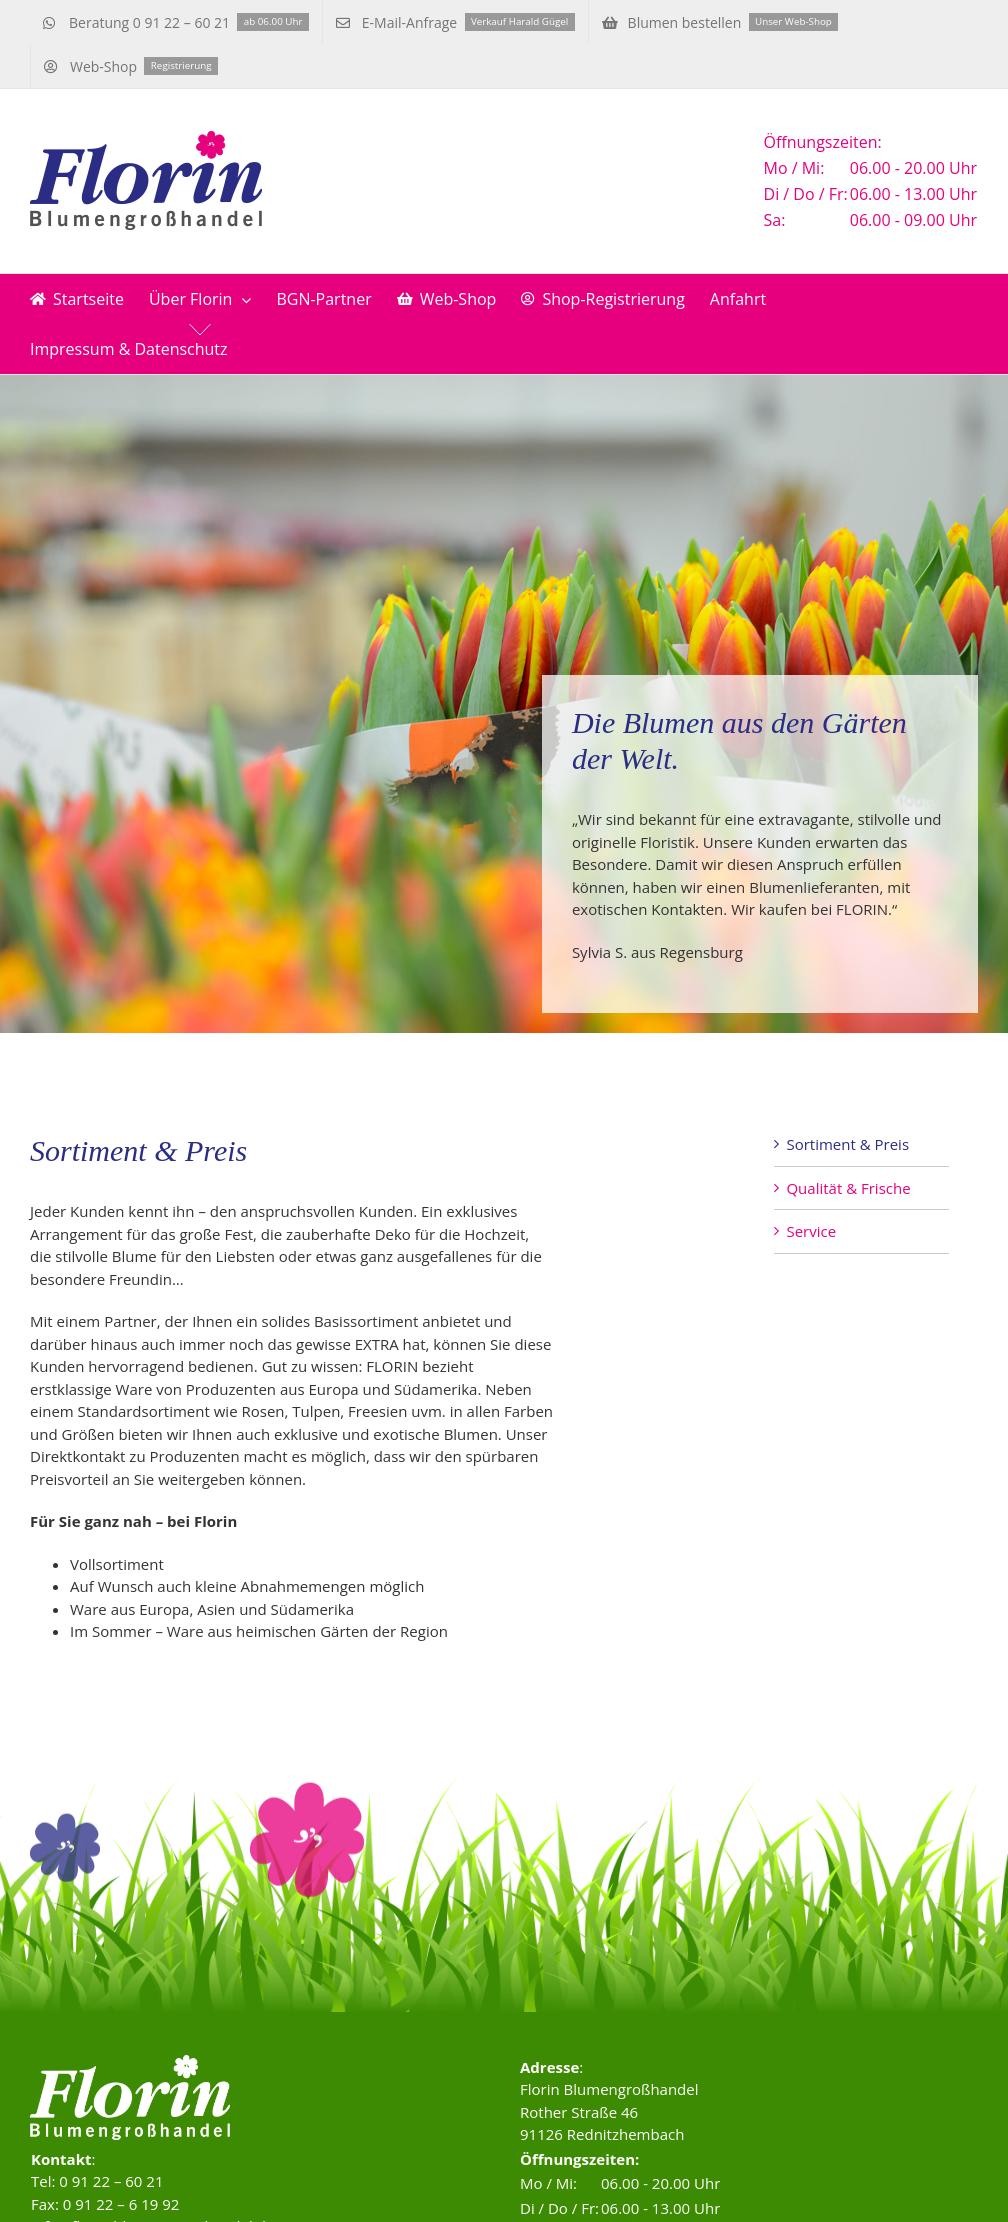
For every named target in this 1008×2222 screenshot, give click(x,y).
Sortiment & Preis (847, 1144)
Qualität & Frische (848, 1188)
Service (811, 1231)
